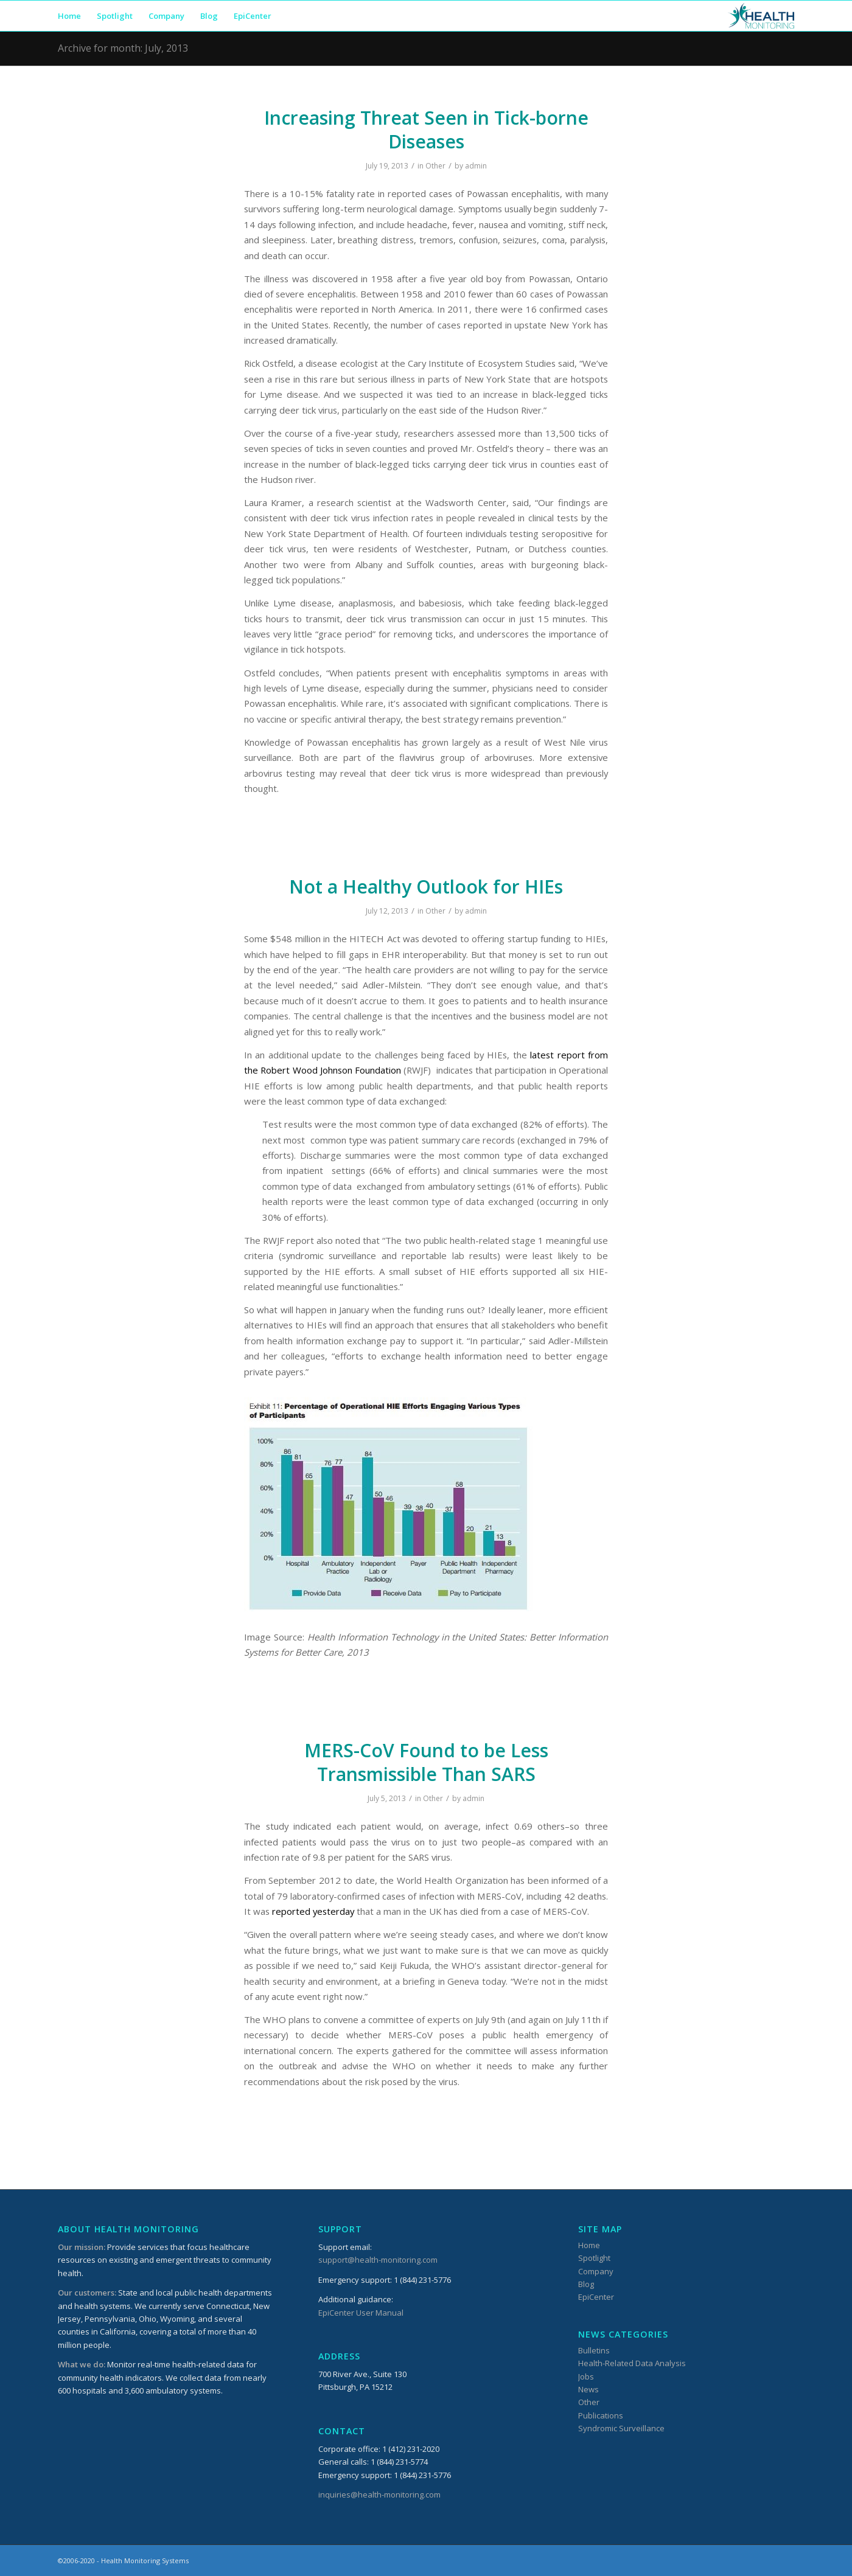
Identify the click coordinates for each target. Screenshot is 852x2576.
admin (476, 166)
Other (435, 166)
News (588, 2389)
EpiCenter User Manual (360, 2312)
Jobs (586, 2376)
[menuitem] (69, 16)
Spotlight (594, 2257)
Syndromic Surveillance (621, 2428)
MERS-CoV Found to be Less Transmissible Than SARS (426, 1762)
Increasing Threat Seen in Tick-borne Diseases (426, 129)
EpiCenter (596, 2296)
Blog (586, 2284)
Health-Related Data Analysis (632, 2363)
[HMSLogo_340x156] (761, 16)
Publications (600, 2415)
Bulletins (594, 2350)
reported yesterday (313, 1911)
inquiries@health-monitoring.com (379, 2494)
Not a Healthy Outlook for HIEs (426, 886)
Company (595, 2271)
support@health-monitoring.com (378, 2259)
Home (589, 2245)
